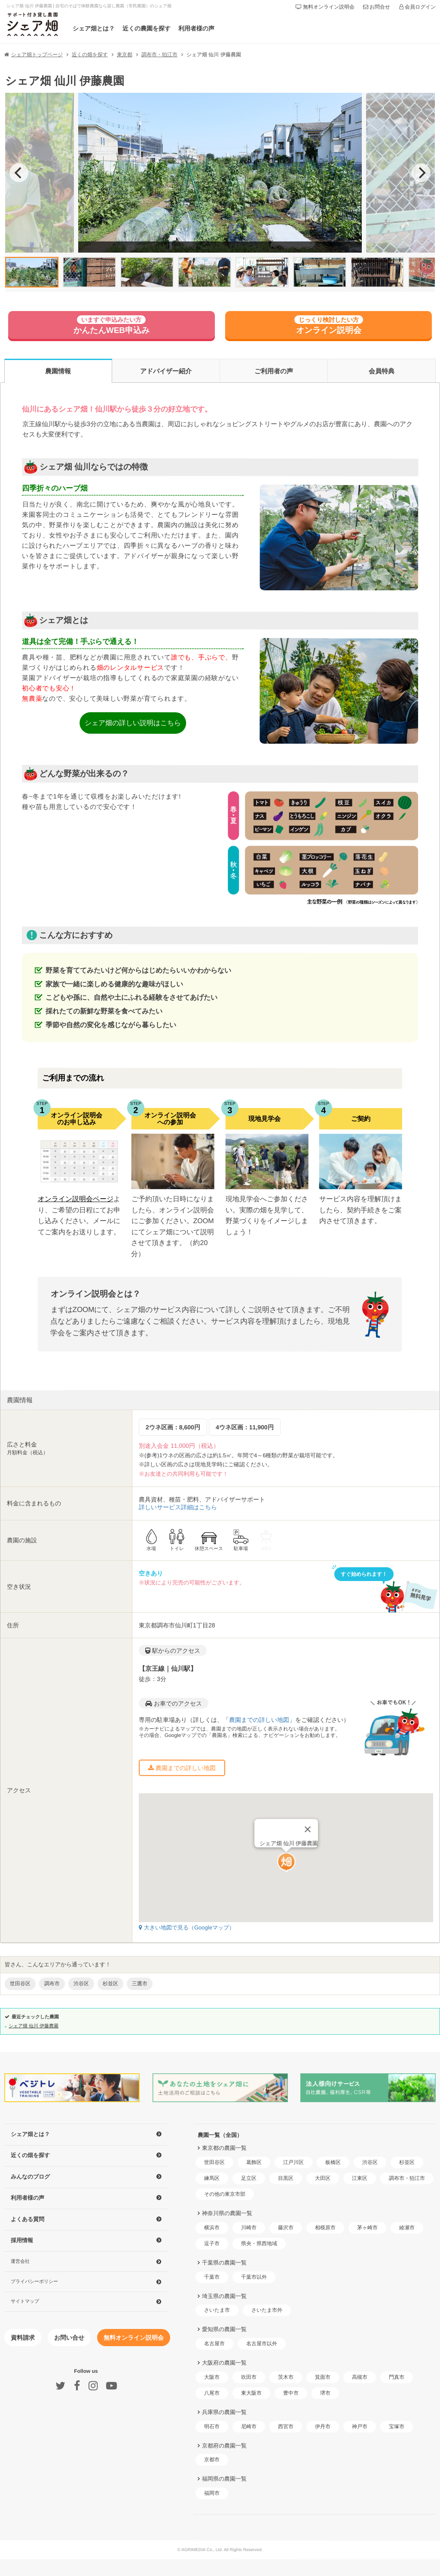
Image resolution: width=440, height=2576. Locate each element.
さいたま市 (217, 2310)
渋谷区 (370, 2162)
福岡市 (212, 2493)
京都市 (212, 2460)
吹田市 (249, 2377)
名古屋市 (214, 2344)
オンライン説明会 (328, 325)
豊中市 (291, 2393)
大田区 (322, 2178)
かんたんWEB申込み (111, 325)
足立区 (249, 2178)
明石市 (212, 2426)
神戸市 (359, 2426)
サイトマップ (25, 2301)
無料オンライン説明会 (134, 2337)
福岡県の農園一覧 (224, 2478)
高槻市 (359, 2377)
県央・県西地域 (259, 2243)
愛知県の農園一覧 (224, 2329)
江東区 (359, 2178)
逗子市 (212, 2243)
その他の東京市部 (224, 2194)
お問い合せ (69, 2337)
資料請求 (23, 2337)
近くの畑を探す (30, 2155)
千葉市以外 (254, 2277)
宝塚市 (396, 2426)
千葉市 (212, 2277)
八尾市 (212, 2393)
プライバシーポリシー (34, 2281)
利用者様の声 (196, 28)
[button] (286, 1847)
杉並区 (407, 2162)
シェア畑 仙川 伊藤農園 (33, 2025)
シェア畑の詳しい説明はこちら (133, 722)
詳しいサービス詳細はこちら (178, 1507)
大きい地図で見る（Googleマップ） (187, 1927)
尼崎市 (249, 2426)
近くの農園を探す (146, 28)
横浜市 (212, 2228)
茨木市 (285, 2377)
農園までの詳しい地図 (259, 1719)
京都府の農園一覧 (224, 2445)
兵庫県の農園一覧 (224, 2412)
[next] (421, 172)
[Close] (307, 1814)
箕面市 (322, 2377)
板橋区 (333, 2162)
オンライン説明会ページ (75, 1199)
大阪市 (212, 2377)
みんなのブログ (30, 2176)
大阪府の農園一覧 (224, 2362)
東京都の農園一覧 (224, 2148)
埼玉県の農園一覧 (224, 2296)
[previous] (18, 172)
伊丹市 (322, 2426)
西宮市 (285, 2426)
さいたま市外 (266, 2310)
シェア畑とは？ (94, 28)
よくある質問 (27, 2219)
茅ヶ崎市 (367, 2228)
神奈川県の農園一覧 (227, 2213)
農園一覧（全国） (220, 2135)
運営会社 (20, 2261)
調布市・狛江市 (407, 2178)
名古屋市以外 (261, 2344)
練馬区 (212, 2178)
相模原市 (325, 2228)
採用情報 (22, 2240)
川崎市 (249, 2228)
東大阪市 (251, 2393)
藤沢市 (285, 2228)
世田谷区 (214, 2162)
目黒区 (285, 2178)
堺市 (325, 2393)
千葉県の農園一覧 (224, 2262)
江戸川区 (293, 2162)
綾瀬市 (407, 2228)
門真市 (396, 2377)
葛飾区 (254, 2162)
